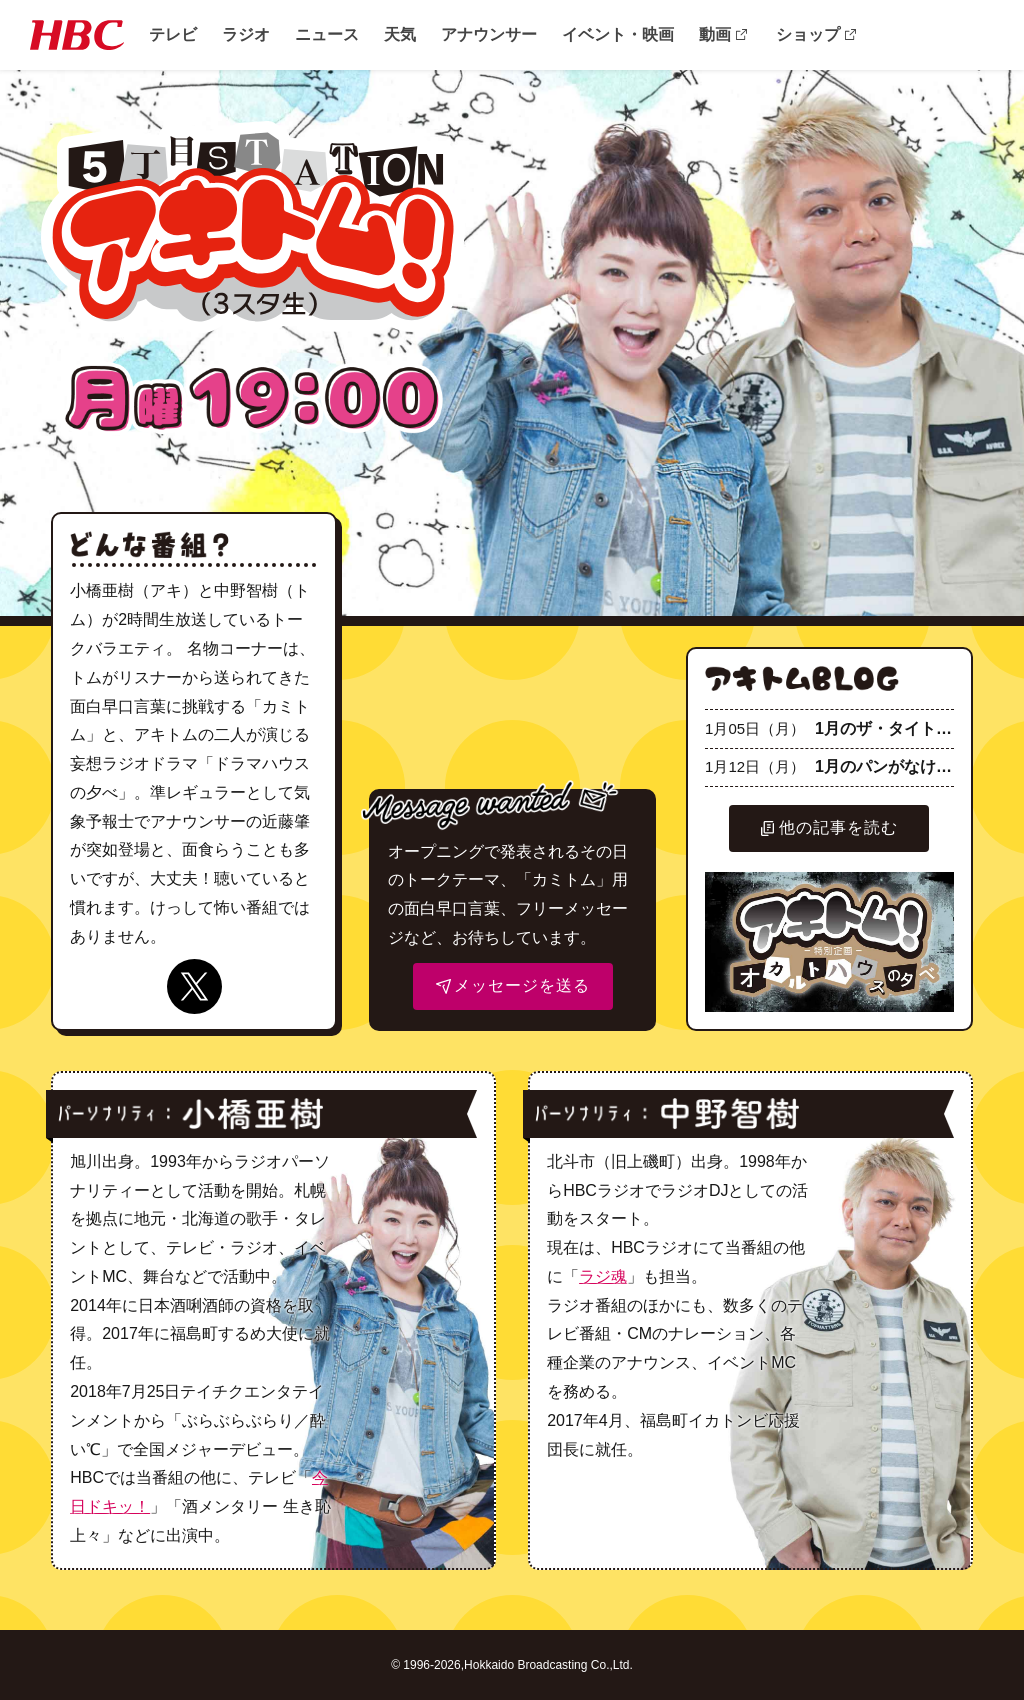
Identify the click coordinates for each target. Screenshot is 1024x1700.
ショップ (808, 35)
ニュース (327, 35)
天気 (400, 35)
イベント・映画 (618, 35)
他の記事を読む (829, 827)
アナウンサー (489, 35)
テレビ (173, 35)
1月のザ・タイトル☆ (829, 728)
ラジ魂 (603, 1276)
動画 (715, 35)
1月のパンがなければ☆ (829, 766)
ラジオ (246, 35)
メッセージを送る (513, 985)
